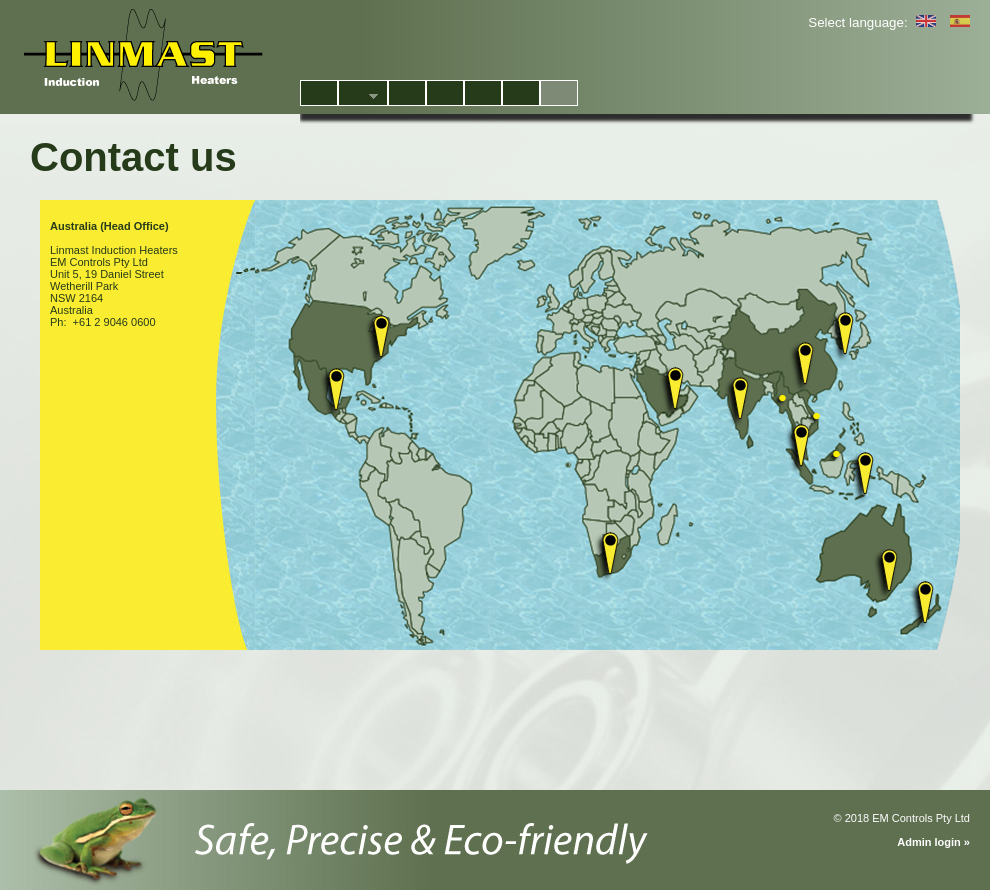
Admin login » (933, 842)
